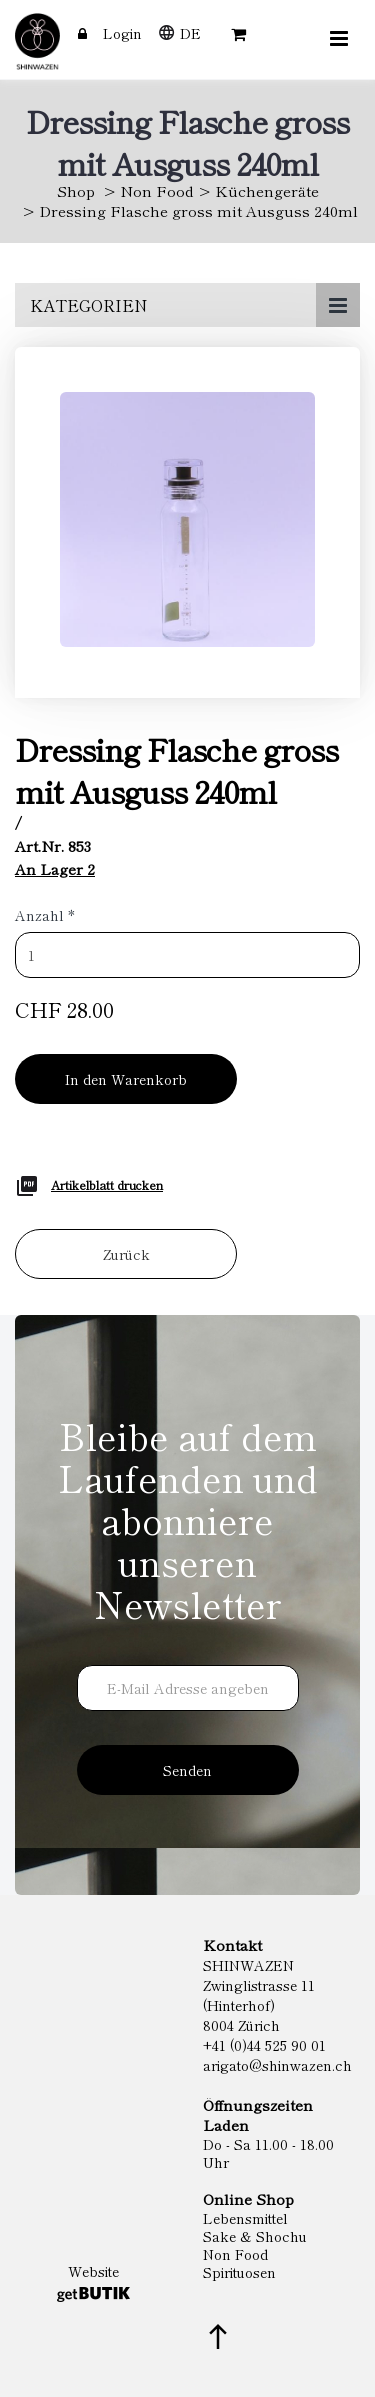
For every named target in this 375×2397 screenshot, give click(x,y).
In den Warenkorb (126, 1079)
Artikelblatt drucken (107, 1184)
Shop (76, 190)
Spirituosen (239, 2272)
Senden (187, 1770)
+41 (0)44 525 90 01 (264, 2045)
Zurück (126, 1254)
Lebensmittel (245, 2218)
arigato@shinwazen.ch (277, 2065)
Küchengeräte (267, 190)
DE (190, 33)
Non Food (157, 190)
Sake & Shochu (255, 2236)
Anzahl (45, 915)
